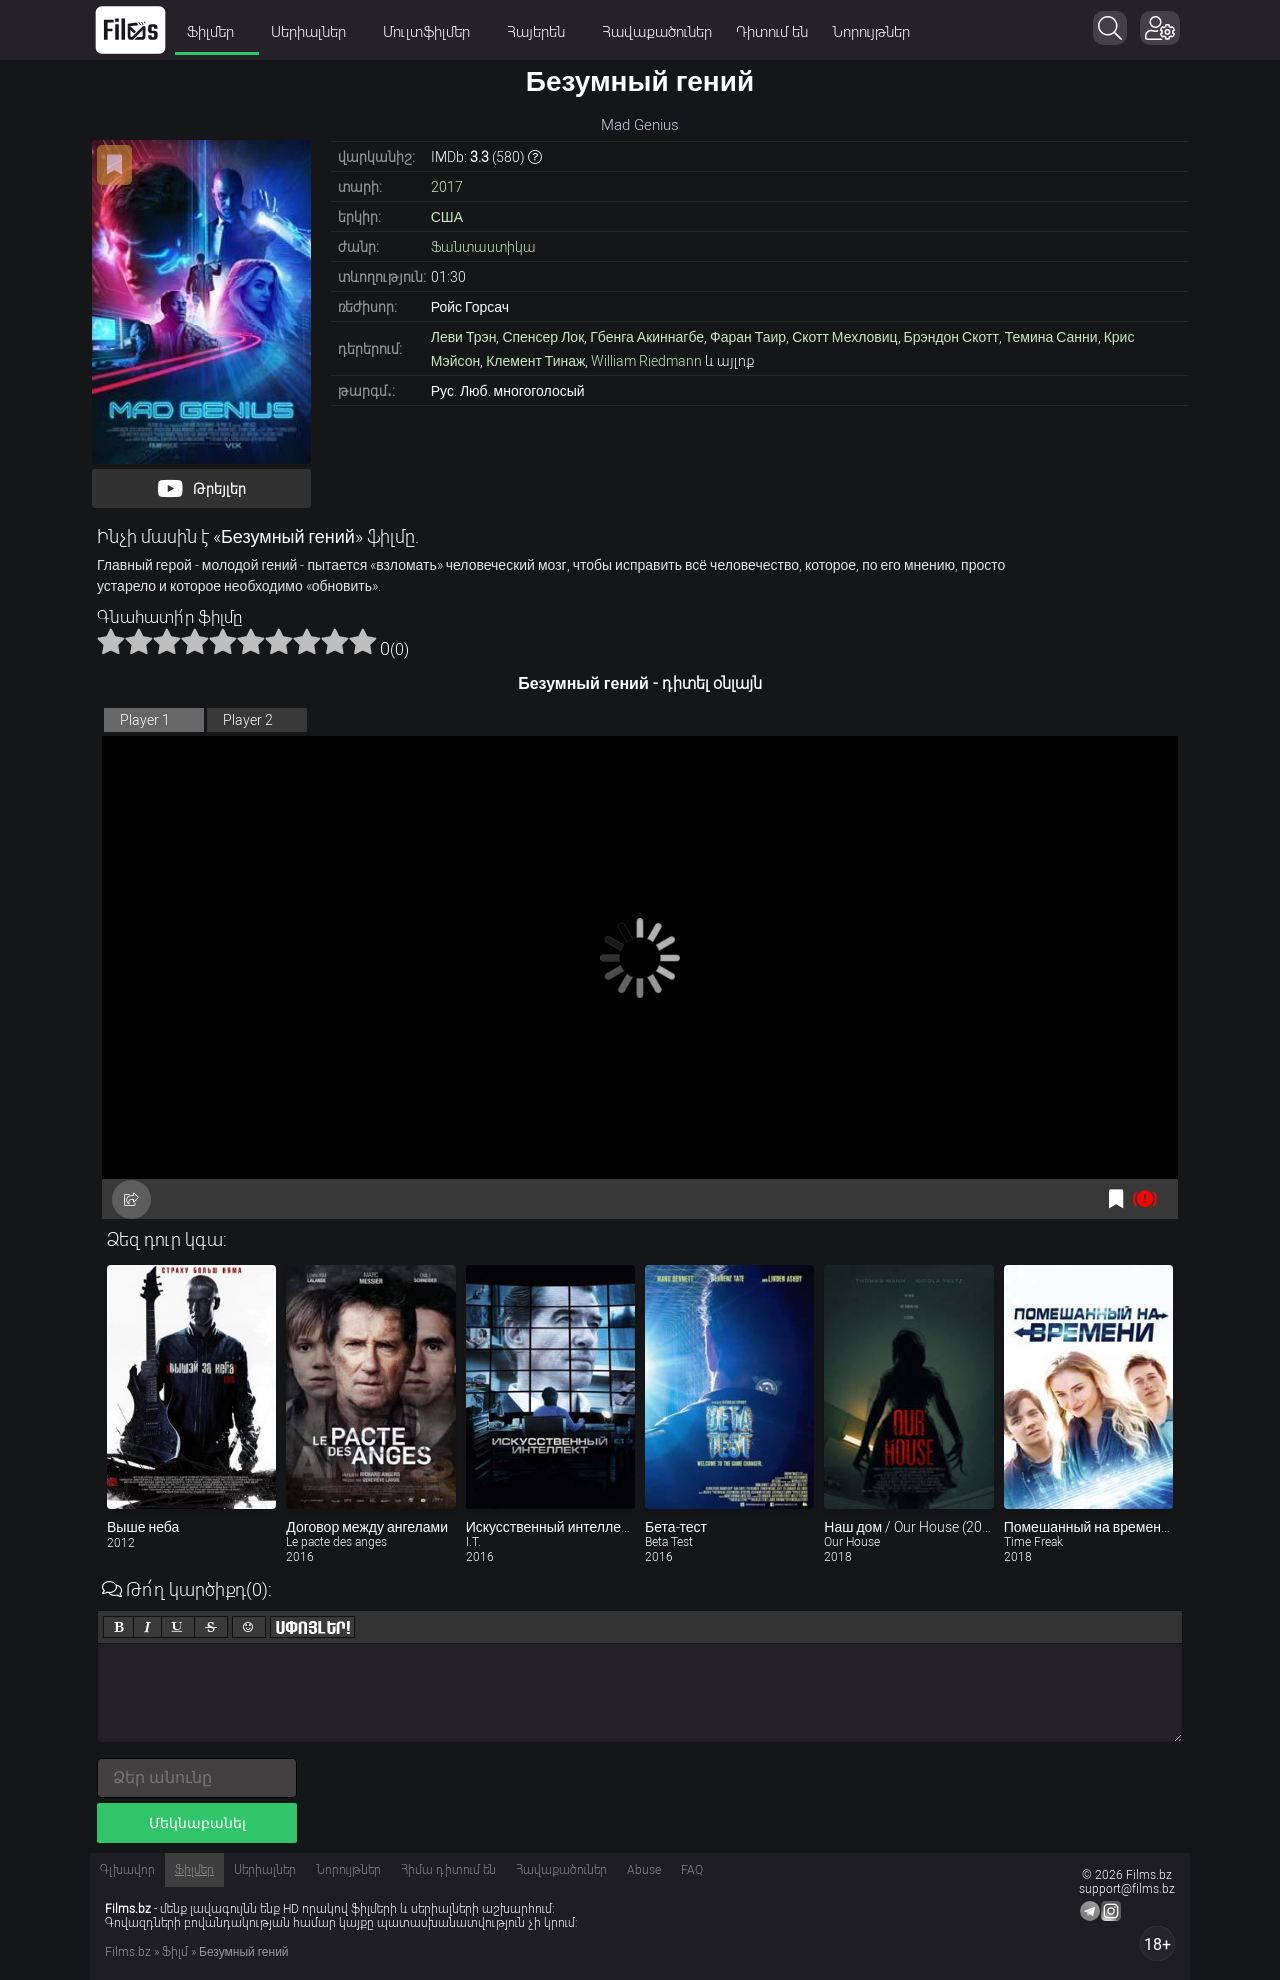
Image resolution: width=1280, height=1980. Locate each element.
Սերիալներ (315, 32)
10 (363, 641)
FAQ (692, 1870)
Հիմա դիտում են (448, 1870)
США (447, 217)
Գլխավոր (127, 1870)
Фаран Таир (748, 337)
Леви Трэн (464, 337)
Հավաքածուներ (657, 32)
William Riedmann (646, 361)
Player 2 (248, 720)
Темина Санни (1051, 337)
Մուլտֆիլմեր (433, 32)
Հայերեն (542, 32)
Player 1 (145, 720)
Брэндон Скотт (951, 337)
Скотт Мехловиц (844, 337)
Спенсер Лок (543, 337)
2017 (447, 187)
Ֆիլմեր (217, 32)
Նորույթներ (871, 32)
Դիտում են (772, 32)
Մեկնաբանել (197, 1823)
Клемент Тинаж (535, 361)
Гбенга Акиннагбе (647, 337)
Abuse (644, 1870)
